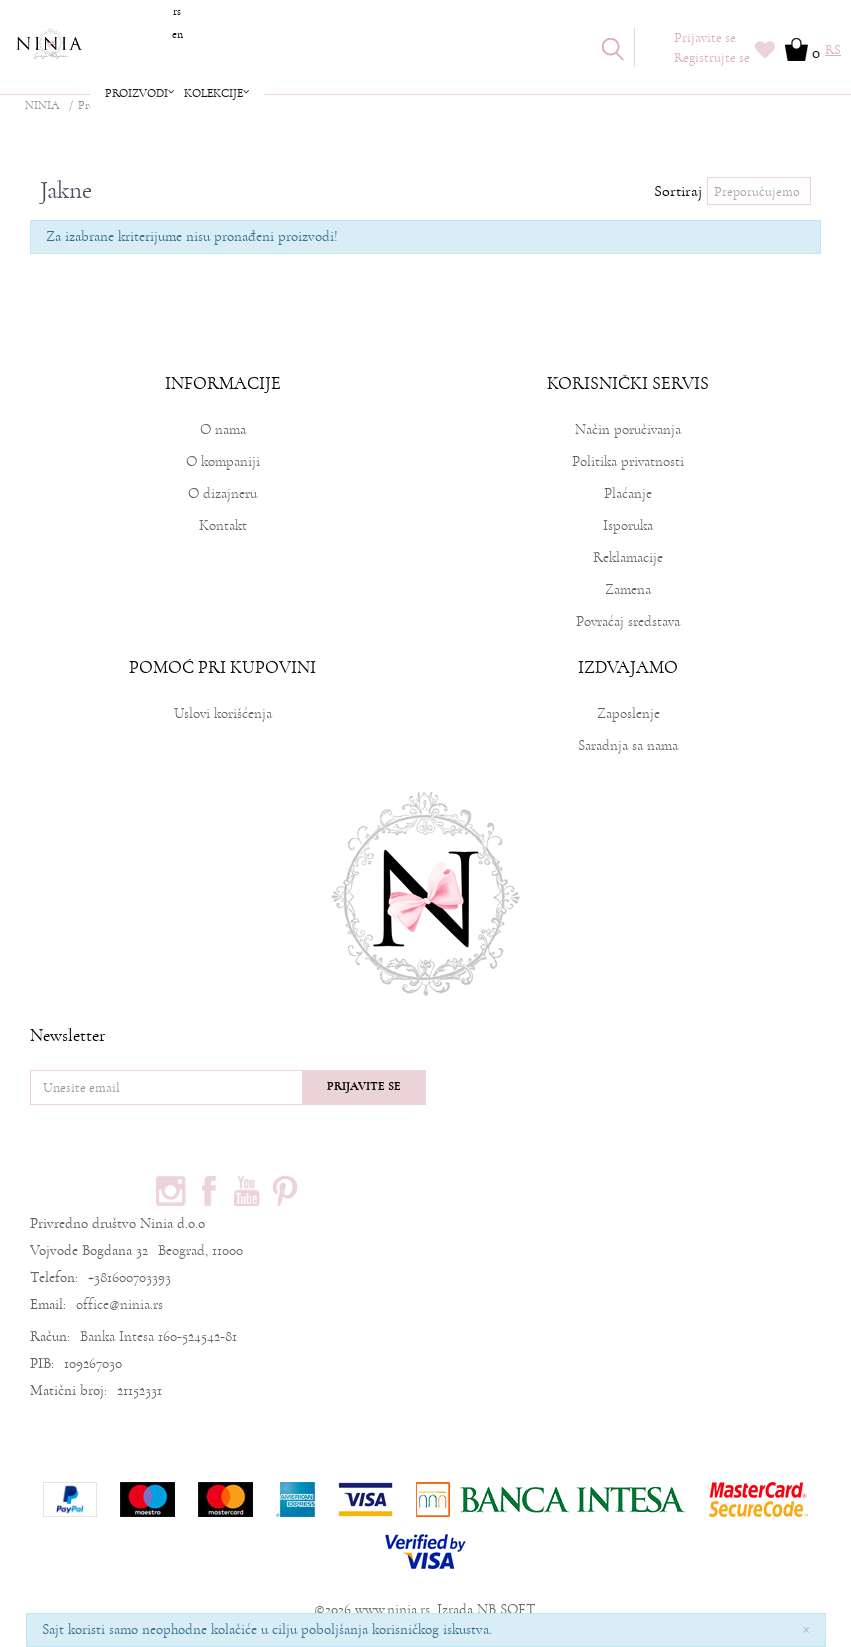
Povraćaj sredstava (628, 621)
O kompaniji (223, 461)
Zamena (628, 589)
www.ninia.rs (392, 1609)
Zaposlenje (628, 713)
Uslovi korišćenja (223, 713)
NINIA (42, 105)
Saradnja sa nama (628, 745)
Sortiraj (678, 191)
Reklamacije (628, 557)
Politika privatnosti (628, 461)
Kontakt (223, 525)
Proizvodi (100, 105)
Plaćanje (628, 493)
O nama (223, 429)
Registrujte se (712, 58)
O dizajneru (222, 493)
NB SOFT (506, 1609)
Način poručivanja (628, 429)
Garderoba (167, 105)
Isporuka (628, 525)
